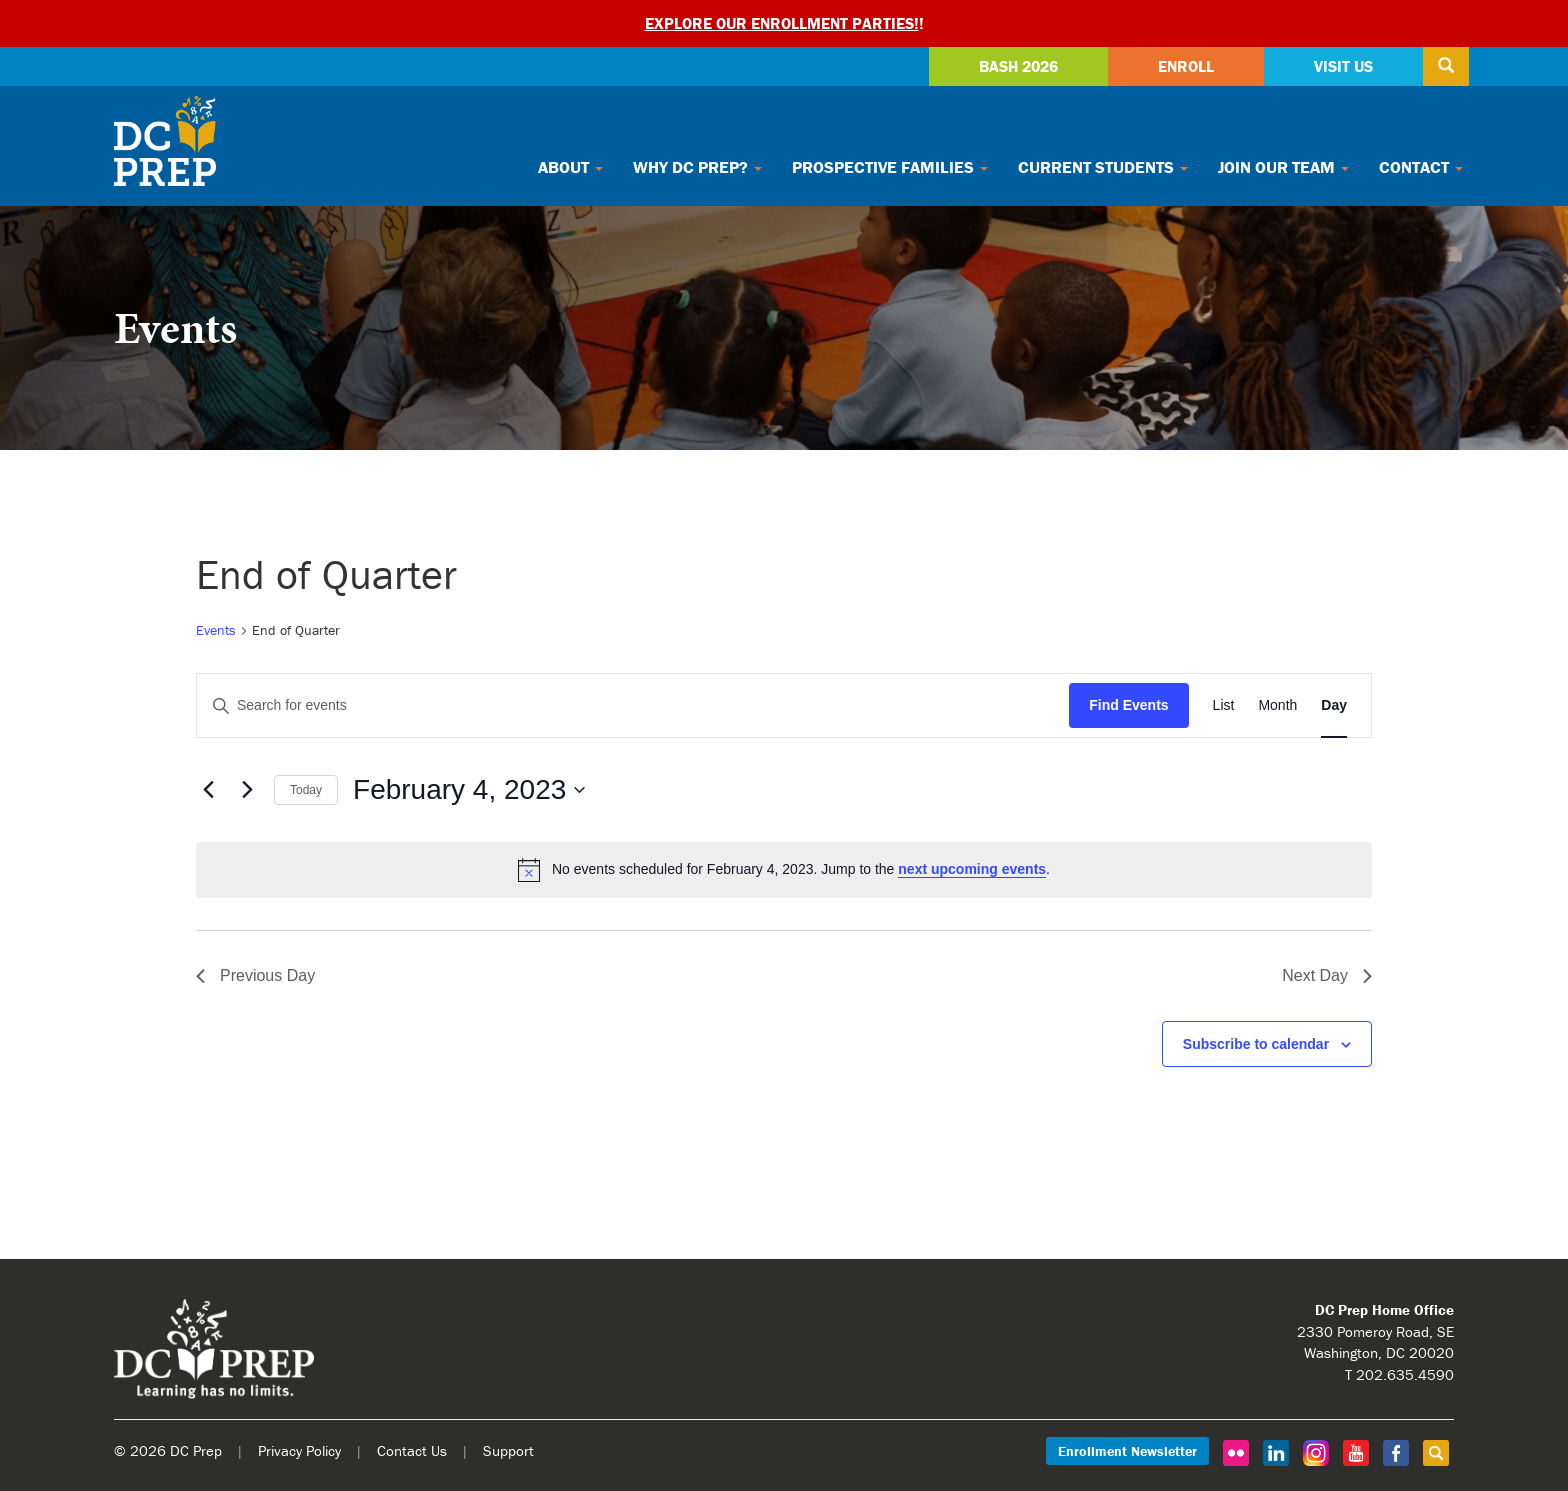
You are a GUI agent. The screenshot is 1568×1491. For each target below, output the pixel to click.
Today (306, 790)
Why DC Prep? (697, 167)
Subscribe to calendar (1256, 1044)
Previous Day (255, 975)
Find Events (1128, 705)
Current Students (1103, 167)
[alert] (784, 870)
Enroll (1186, 66)
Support (508, 1450)
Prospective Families (890, 167)
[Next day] (247, 790)
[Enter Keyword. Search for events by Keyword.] (633, 705)
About (570, 167)
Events (216, 630)
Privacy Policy (299, 1450)
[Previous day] (208, 790)
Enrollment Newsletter (1127, 1451)
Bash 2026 (1018, 66)
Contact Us (412, 1450)
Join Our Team (1283, 167)
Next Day (1327, 975)
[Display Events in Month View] (1277, 705)
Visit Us (1343, 66)
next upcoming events (972, 869)
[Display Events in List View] (1224, 705)
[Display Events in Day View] (1334, 705)
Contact (1421, 167)
